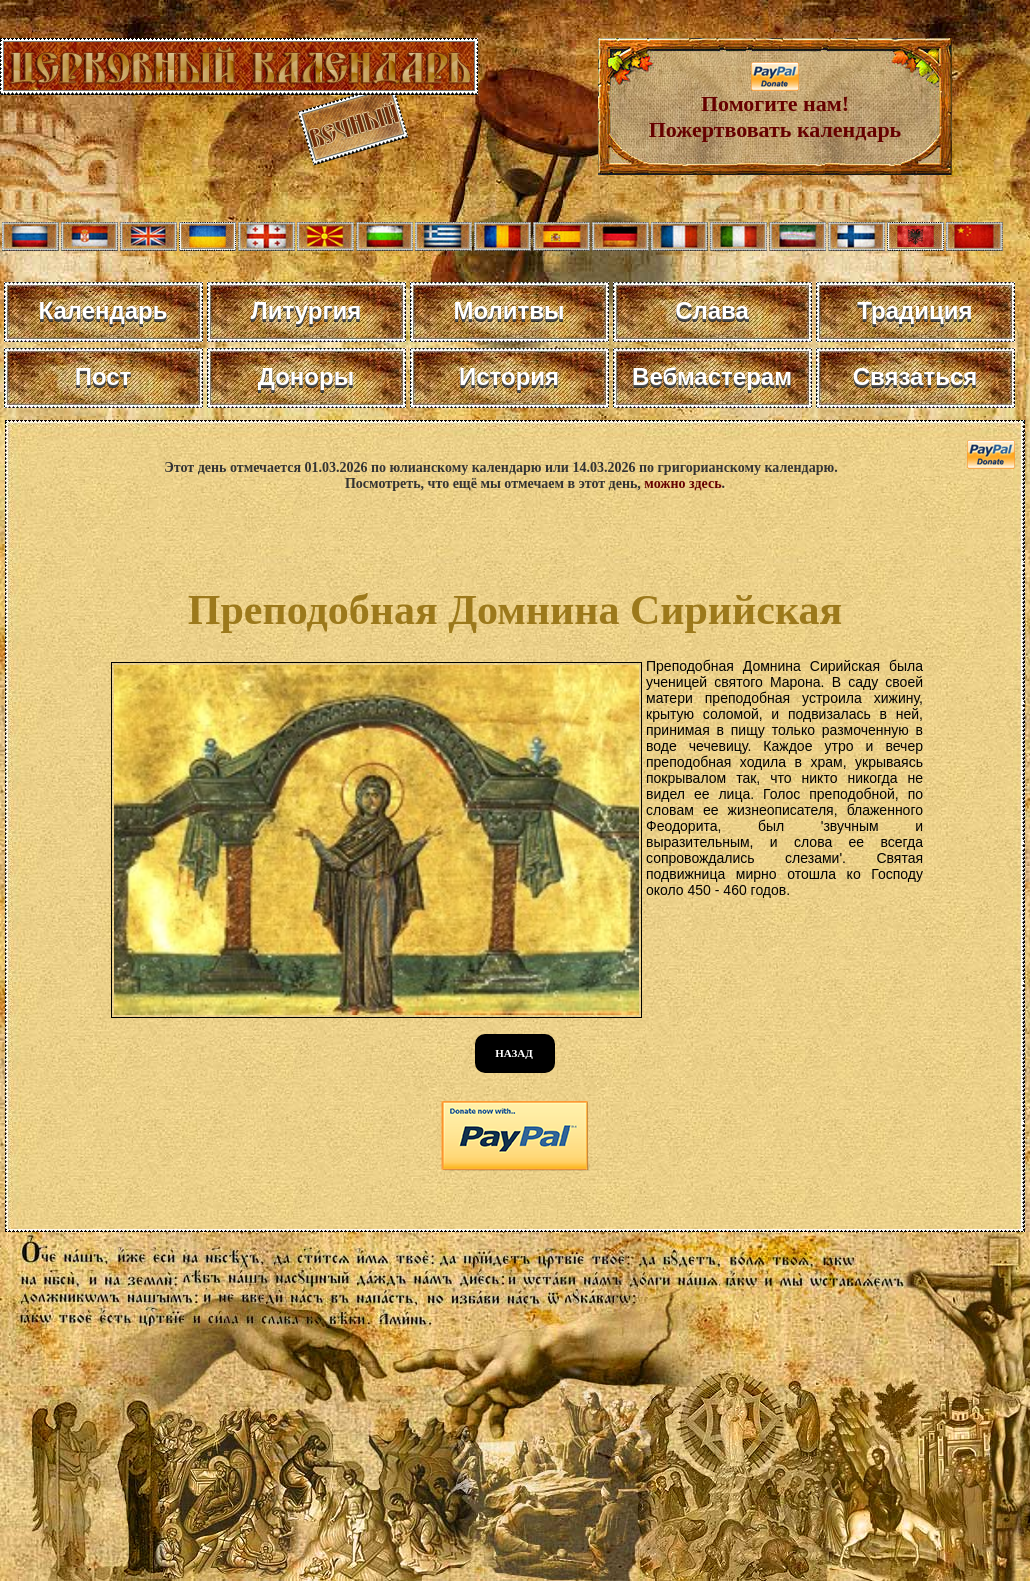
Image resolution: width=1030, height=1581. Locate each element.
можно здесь (682, 483)
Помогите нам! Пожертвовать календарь (775, 106)
